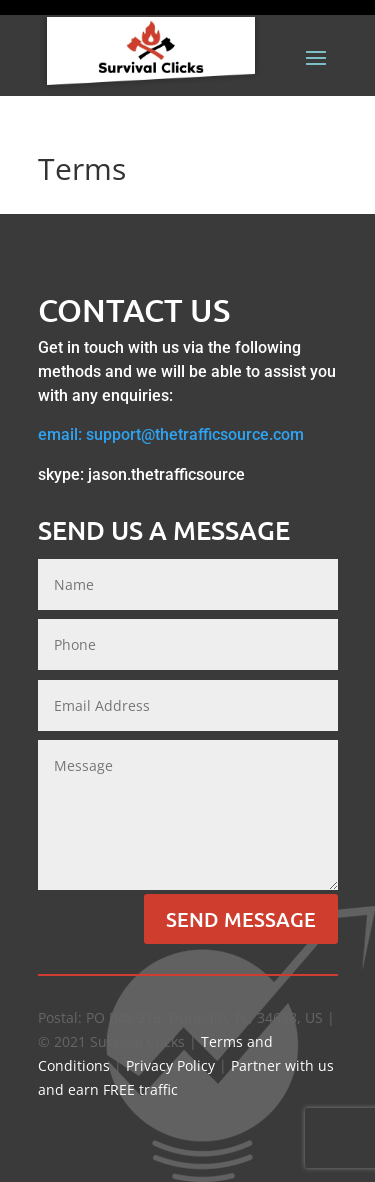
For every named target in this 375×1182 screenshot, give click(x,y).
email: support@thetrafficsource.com (171, 434)
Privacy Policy (170, 1065)
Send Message (241, 919)
